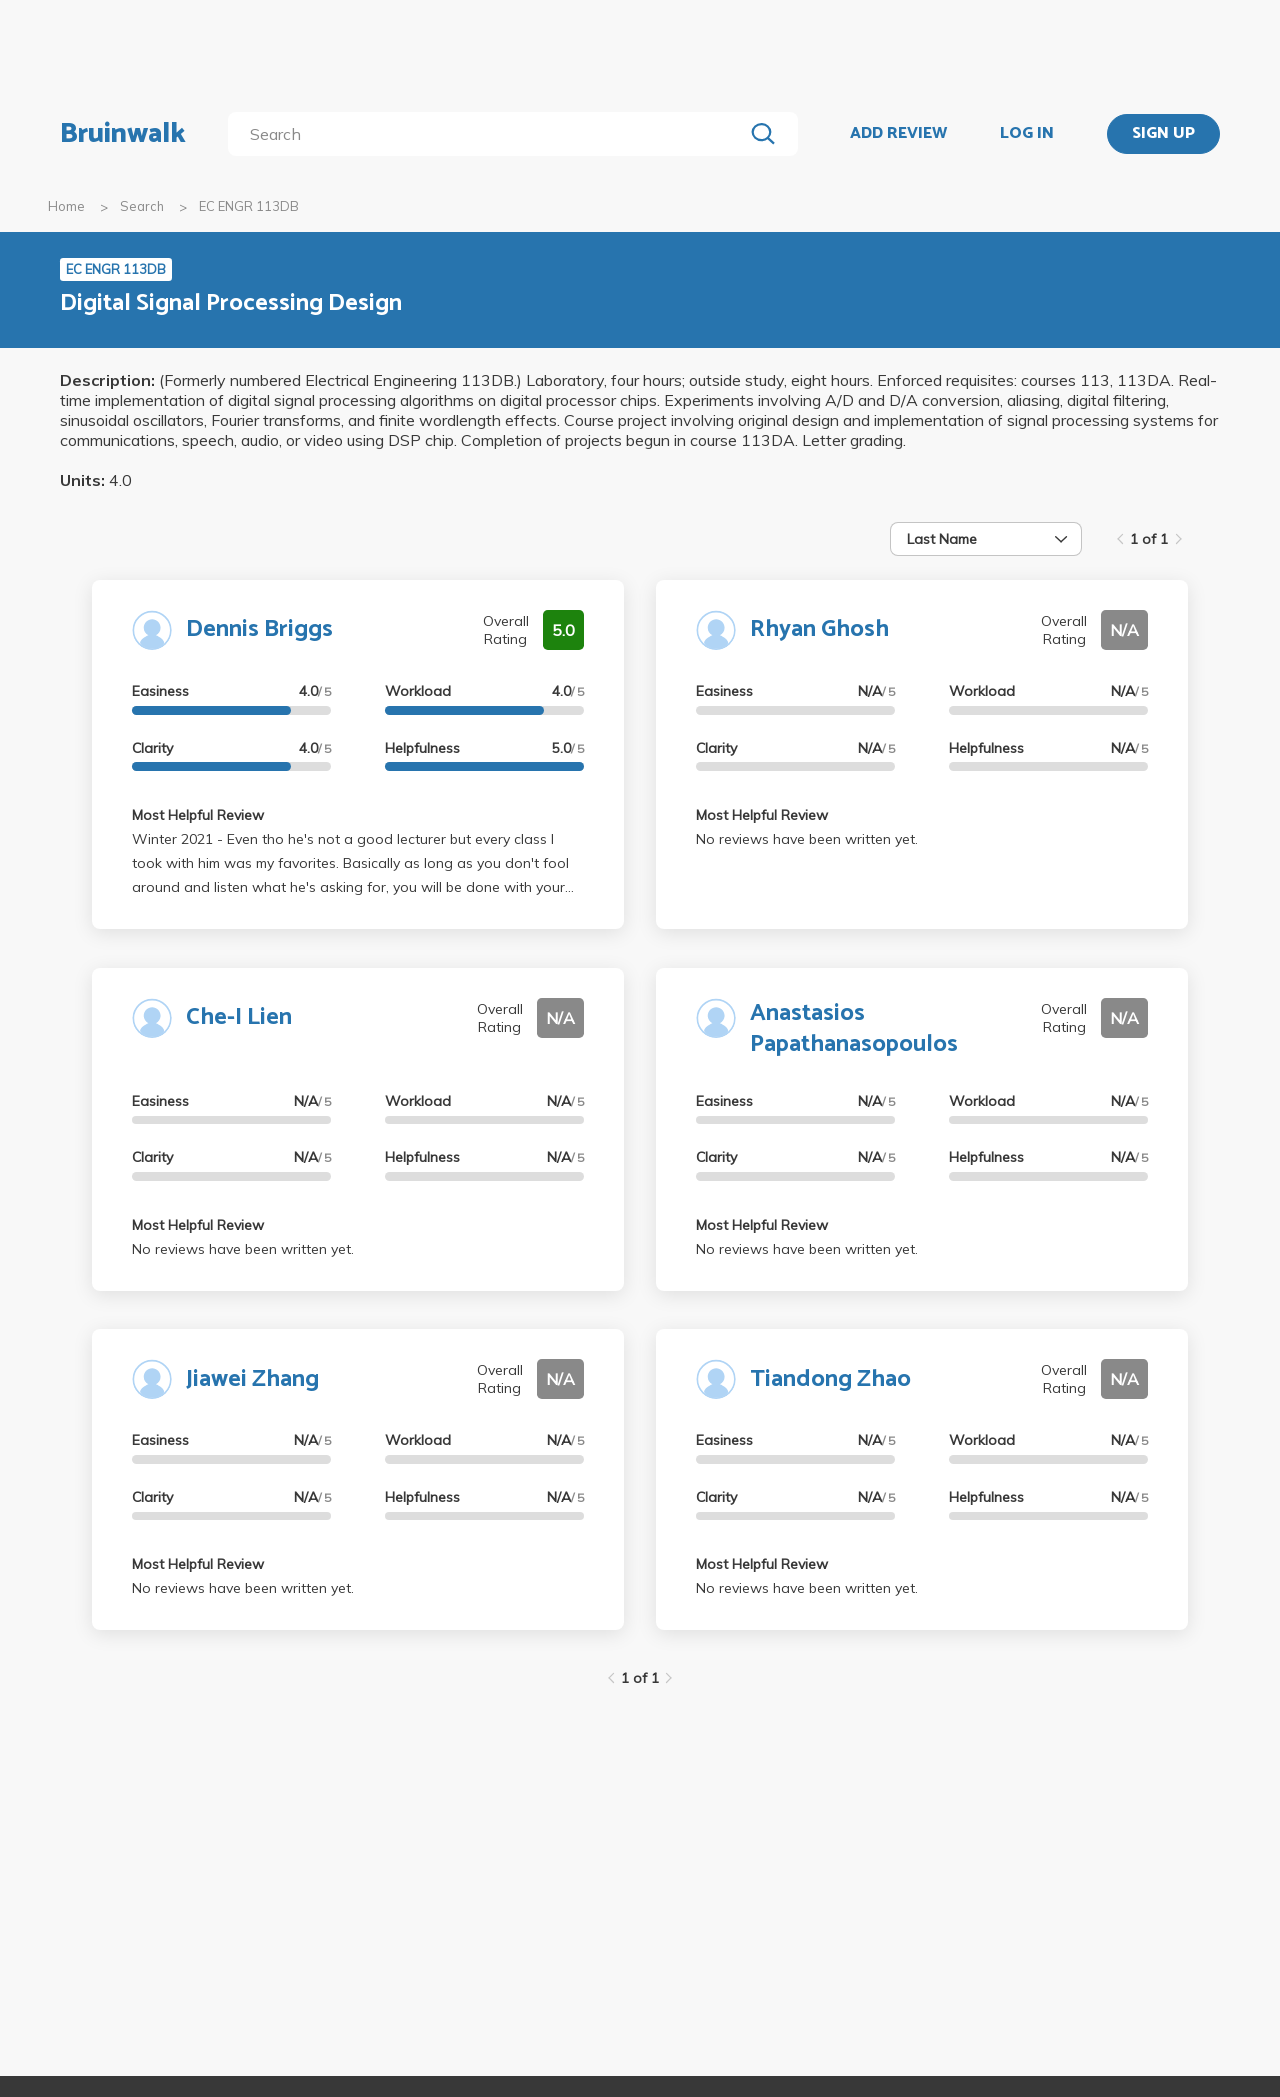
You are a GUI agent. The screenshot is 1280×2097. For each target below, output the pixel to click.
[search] (489, 134)
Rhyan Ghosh (819, 629)
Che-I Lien (239, 1017)
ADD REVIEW (898, 134)
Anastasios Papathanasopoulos (854, 1029)
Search (142, 206)
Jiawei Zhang (252, 1379)
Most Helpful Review (198, 815)
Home (66, 206)
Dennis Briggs (259, 629)
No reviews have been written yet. (807, 839)
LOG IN (1027, 134)
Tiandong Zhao (830, 1379)
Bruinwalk (123, 134)
